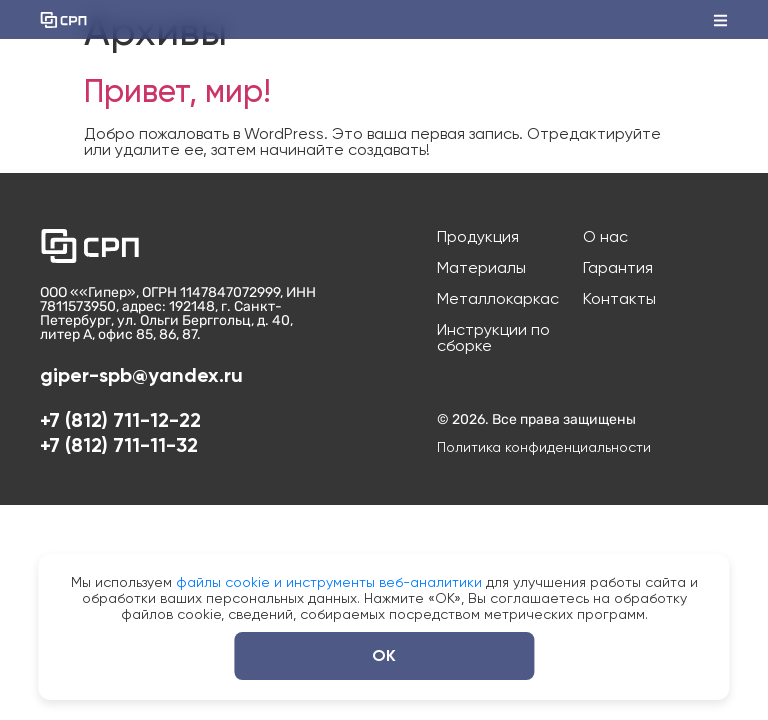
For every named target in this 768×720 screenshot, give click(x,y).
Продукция (478, 237)
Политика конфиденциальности (544, 447)
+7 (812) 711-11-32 (119, 445)
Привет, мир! (177, 91)
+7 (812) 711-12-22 (120, 420)
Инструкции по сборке (493, 338)
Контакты (619, 299)
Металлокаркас (498, 299)
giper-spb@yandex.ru (141, 375)
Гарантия (618, 268)
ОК (384, 655)
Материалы (481, 268)
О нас (605, 237)
